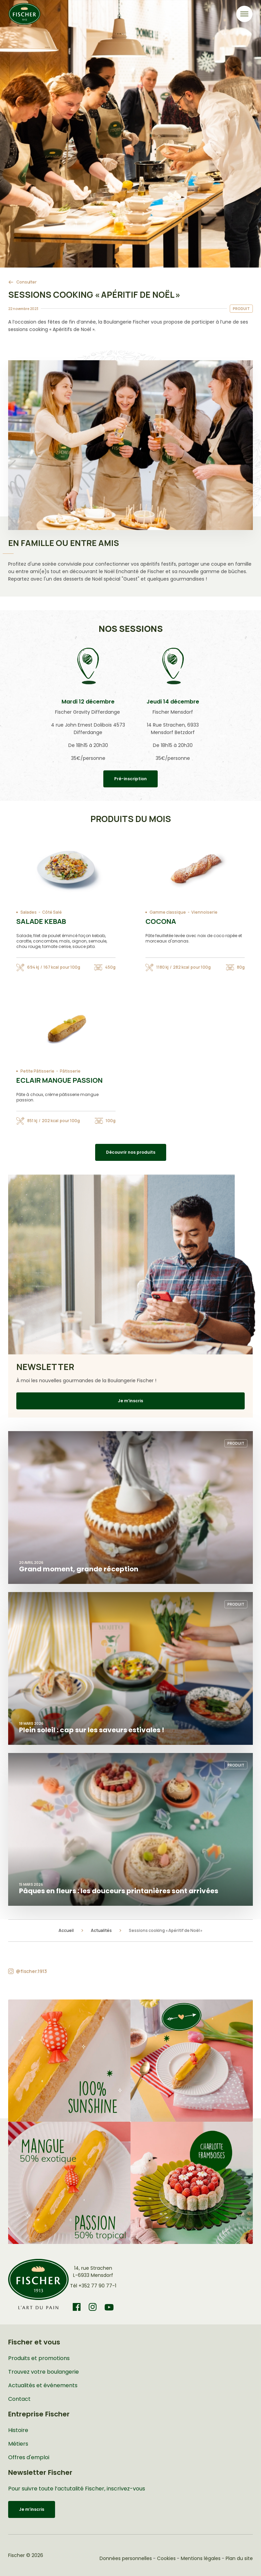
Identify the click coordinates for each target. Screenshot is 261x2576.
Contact (19, 2399)
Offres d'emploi (28, 2457)
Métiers (18, 2444)
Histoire (18, 2430)
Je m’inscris (130, 1401)
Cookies (166, 2558)
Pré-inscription (130, 779)
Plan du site (239, 2558)
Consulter (26, 282)
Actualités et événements (42, 2385)
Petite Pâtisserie (37, 1071)
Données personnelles (126, 2558)
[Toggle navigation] (244, 14)
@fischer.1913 (31, 1971)
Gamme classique (168, 912)
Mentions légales (201, 2558)
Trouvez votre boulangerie (43, 2372)
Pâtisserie (70, 1071)
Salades (28, 912)
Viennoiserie (204, 912)
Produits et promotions (39, 2358)
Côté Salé (52, 912)
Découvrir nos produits (130, 1152)
